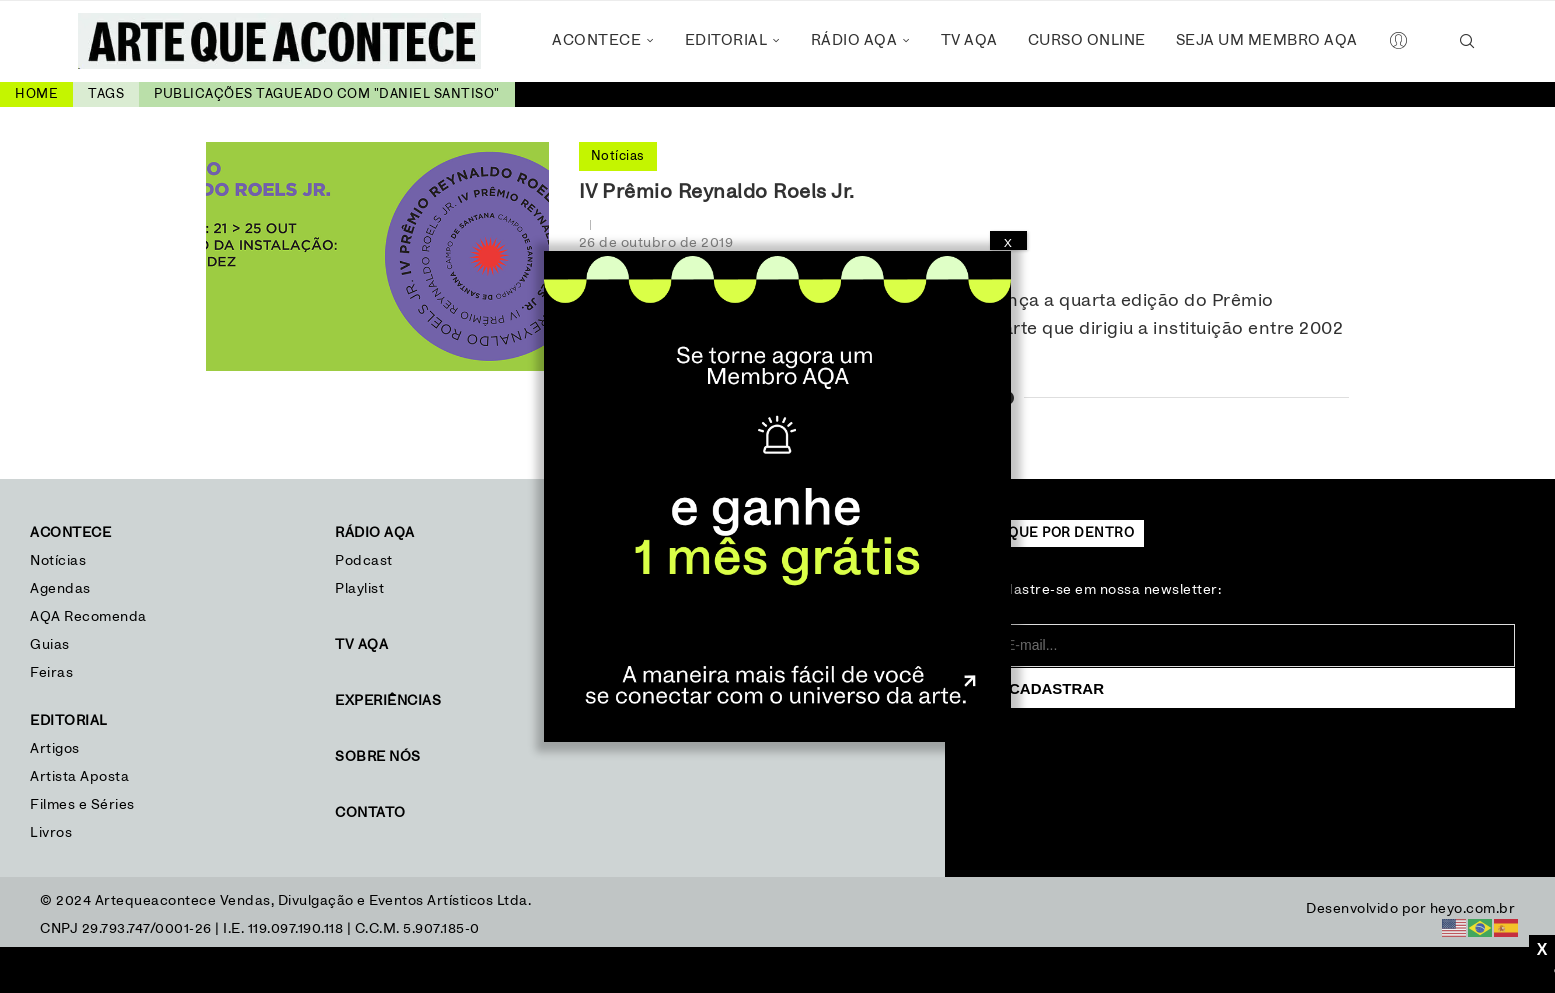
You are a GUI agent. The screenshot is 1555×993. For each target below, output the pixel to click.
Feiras (51, 673)
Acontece (596, 40)
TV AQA (969, 40)
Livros (51, 833)
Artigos (55, 749)
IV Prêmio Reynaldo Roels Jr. (717, 192)
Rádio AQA (854, 40)
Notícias (60, 561)
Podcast (364, 561)
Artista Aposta (79, 777)
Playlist (359, 589)
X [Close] (1008, 243)
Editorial (726, 40)
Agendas (60, 589)
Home (36, 94)
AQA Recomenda (88, 617)
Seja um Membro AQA (1267, 40)
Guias (50, 645)
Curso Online (1087, 40)
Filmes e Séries (82, 805)
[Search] (1468, 41)
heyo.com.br (1473, 909)
